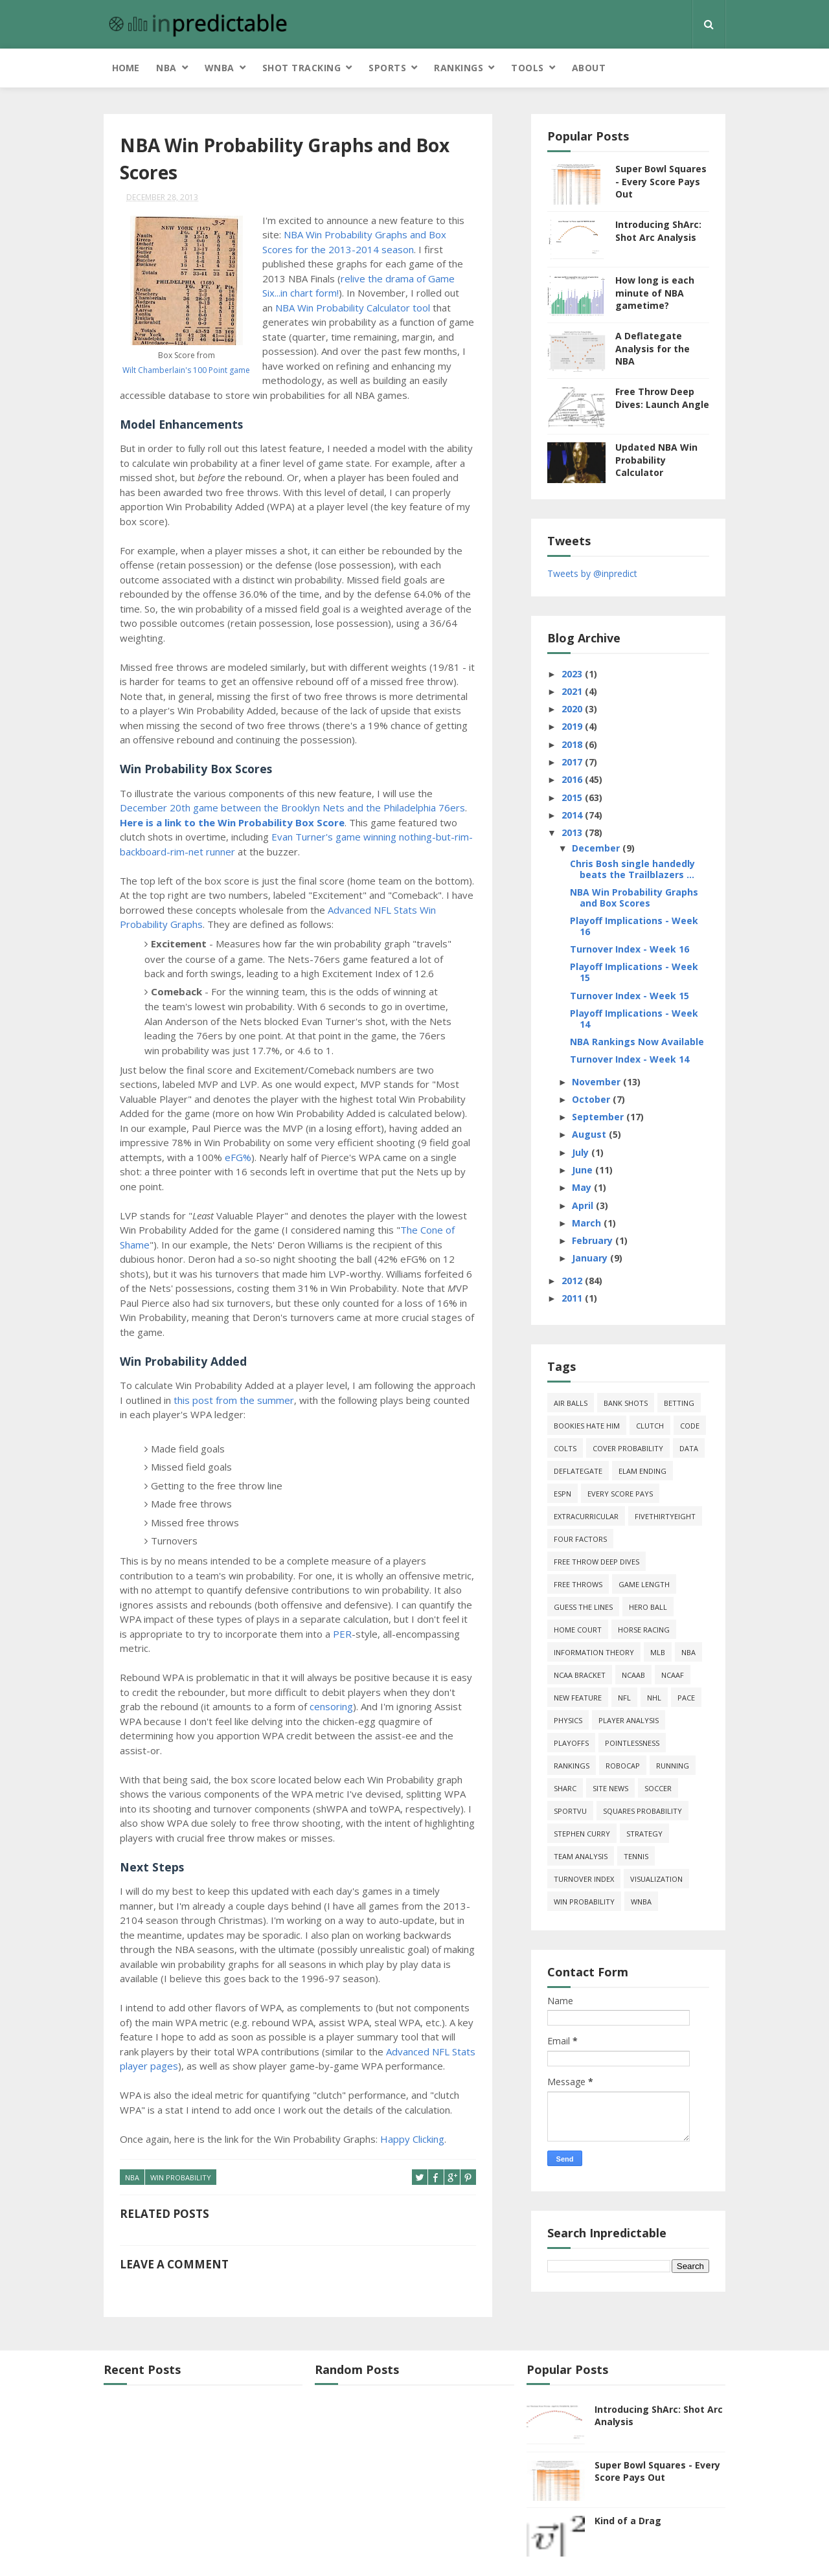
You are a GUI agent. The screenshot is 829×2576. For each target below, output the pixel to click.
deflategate (578, 1471)
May (583, 1187)
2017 (573, 762)
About (589, 68)
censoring (331, 1706)
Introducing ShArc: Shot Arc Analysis (658, 230)
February (593, 1240)
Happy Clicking (412, 2138)
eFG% (238, 1157)
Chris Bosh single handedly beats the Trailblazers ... (632, 869)
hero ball (648, 1607)
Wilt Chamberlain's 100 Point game (186, 370)
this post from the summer (234, 1400)
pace (686, 1697)
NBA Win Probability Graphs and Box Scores (634, 897)
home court (578, 1629)
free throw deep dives (596, 1561)
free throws (578, 1584)
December (597, 848)
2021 (573, 691)
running (672, 1765)
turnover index (584, 1879)
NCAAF (672, 1675)
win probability (180, 2177)
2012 (573, 1280)
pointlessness (632, 1743)
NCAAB (633, 1675)
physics (568, 1720)
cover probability (628, 1448)
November (597, 1082)
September (599, 1117)
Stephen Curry (582, 1833)
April (584, 1205)
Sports (387, 68)
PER (342, 1633)
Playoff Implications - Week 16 (634, 926)
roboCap (623, 1765)
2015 (573, 797)
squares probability (642, 1811)
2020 (573, 709)
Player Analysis (628, 1720)
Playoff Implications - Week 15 (634, 972)
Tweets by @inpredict (592, 573)
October (592, 1099)
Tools (527, 68)
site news (610, 1788)
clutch (650, 1425)
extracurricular (586, 1516)
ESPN (562, 1493)
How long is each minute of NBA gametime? (654, 292)
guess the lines (583, 1607)
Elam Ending (642, 1471)
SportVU (570, 1811)
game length (644, 1584)
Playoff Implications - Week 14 (634, 1018)
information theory (594, 1652)
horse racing (644, 1629)
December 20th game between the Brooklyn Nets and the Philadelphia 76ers (292, 807)
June (583, 1170)
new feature (578, 1697)
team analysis (581, 1856)
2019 (573, 726)
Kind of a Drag (628, 2520)
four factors (580, 1539)
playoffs (571, 1743)
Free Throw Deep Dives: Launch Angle (662, 398)
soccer (658, 1788)
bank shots (626, 1403)
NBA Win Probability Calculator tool (352, 307)
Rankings (458, 68)
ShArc (565, 1788)
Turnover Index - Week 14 (629, 1059)
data (688, 1448)
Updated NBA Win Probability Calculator (656, 460)
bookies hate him (587, 1425)
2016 (573, 779)
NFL (624, 1697)
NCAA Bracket (580, 1675)
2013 (573, 832)
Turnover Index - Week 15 (629, 995)
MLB (657, 1652)
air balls (570, 1403)
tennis (636, 1856)
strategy (644, 1833)
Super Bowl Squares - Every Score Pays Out (661, 181)
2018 (573, 744)
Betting (679, 1403)
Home (125, 68)
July (581, 1152)
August (590, 1134)
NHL (654, 1697)
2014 (573, 815)
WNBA (219, 68)
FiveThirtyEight (665, 1516)
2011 (573, 1298)
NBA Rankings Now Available (637, 1041)
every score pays (620, 1493)
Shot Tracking (301, 68)
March (588, 1223)
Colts (565, 1448)
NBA (166, 68)
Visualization (656, 1879)
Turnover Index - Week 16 (629, 949)
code (689, 1425)
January (591, 1258)
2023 (573, 674)
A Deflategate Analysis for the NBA (652, 348)
